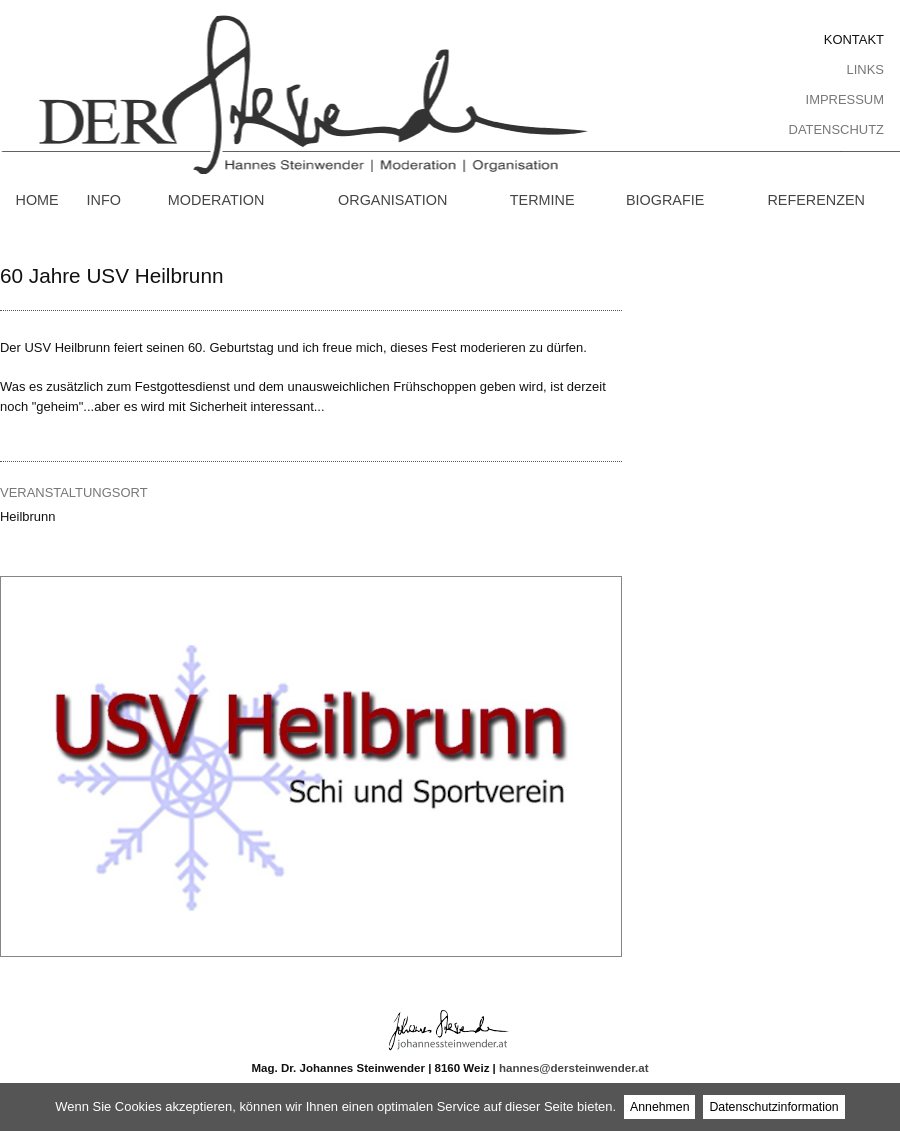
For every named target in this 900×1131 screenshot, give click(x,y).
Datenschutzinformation (773, 1107)
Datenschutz (836, 129)
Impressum (845, 99)
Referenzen (816, 200)
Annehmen (659, 1107)
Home (36, 200)
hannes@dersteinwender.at (573, 1068)
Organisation (392, 200)
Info (104, 200)
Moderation (216, 200)
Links (865, 69)
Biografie (665, 200)
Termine (542, 200)
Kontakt (854, 39)
